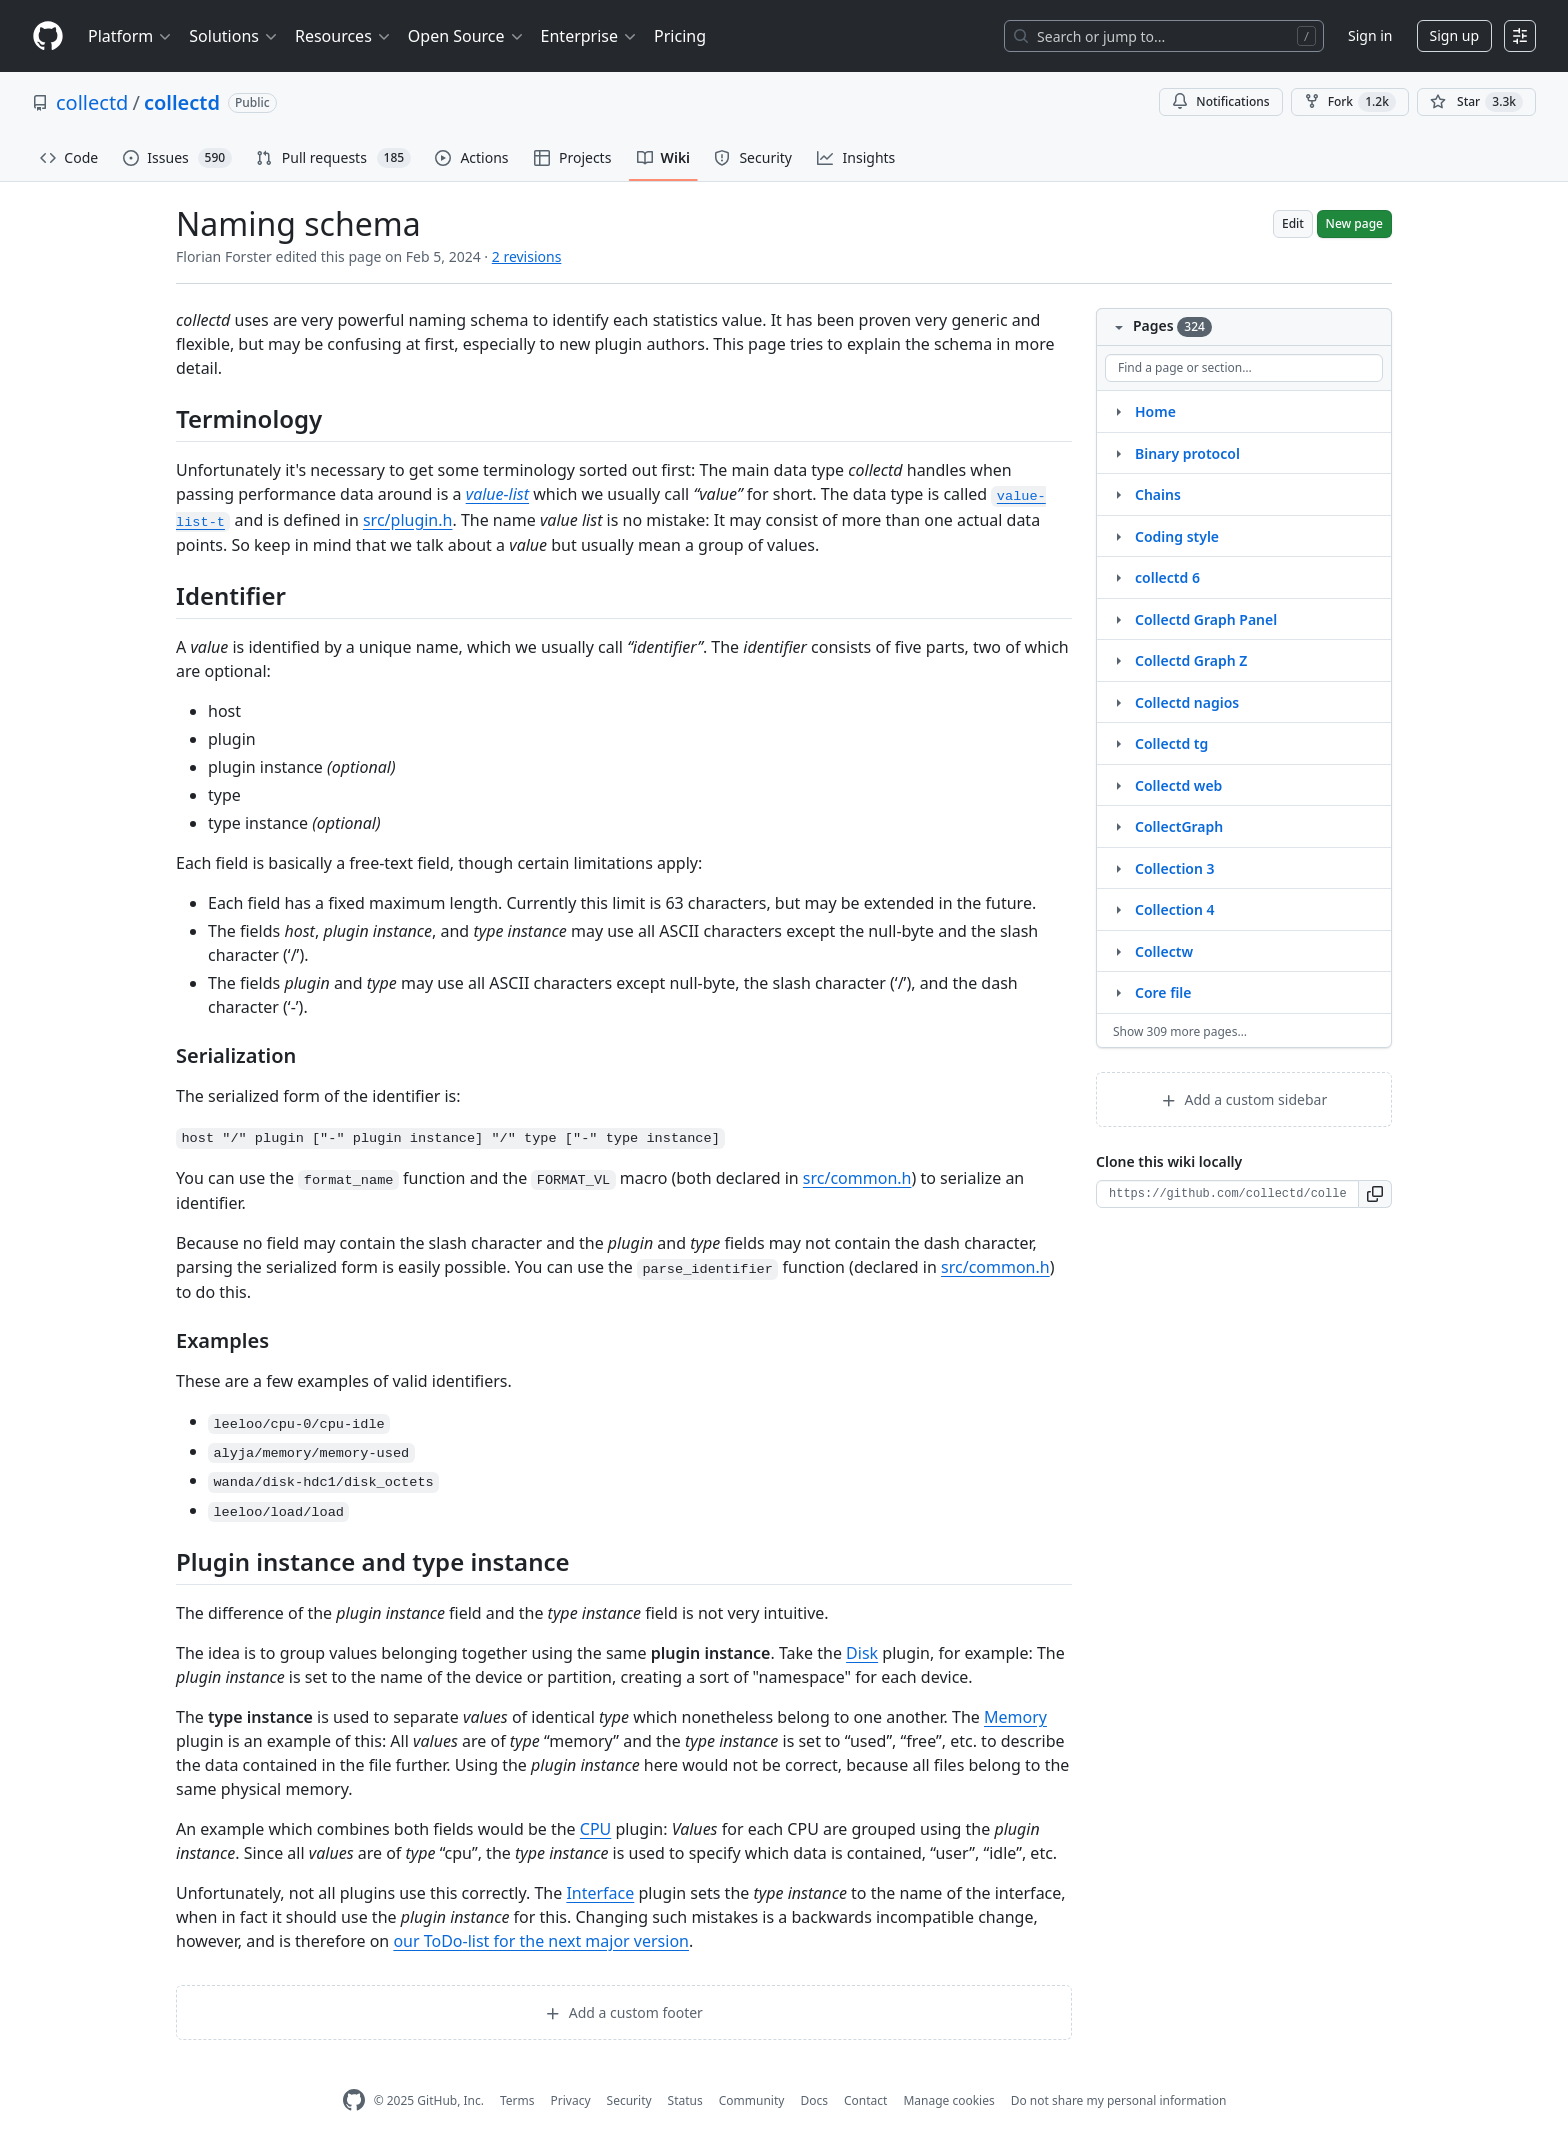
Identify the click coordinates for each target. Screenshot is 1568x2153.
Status (685, 2100)
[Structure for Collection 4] (1118, 909)
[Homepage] (48, 36)
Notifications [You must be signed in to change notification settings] (1220, 101)
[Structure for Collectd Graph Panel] (1118, 619)
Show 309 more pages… (1180, 1031)
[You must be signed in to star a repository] (1476, 102)
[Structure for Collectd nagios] (1118, 702)
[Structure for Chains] (1118, 494)
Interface (600, 1893)
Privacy (571, 2100)
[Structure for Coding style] (1118, 536)
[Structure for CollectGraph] (1118, 826)
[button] (1375, 1194)
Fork (1350, 102)
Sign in (1370, 35)
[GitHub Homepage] (354, 2100)
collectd (92, 102)
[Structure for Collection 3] (1118, 868)
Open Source (466, 36)
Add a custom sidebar (1244, 1099)
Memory (1015, 1717)
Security (629, 2100)
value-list (497, 494)
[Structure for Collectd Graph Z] (1118, 660)
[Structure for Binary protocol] (1118, 453)
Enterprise (589, 36)
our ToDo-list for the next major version (541, 1941)
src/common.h (857, 1178)
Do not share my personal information (1119, 2100)
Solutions (234, 36)
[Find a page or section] (1244, 368)
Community (752, 2100)
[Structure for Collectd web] (1118, 785)
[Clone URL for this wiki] (1227, 1194)
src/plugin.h (407, 520)
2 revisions (527, 256)
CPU (596, 1829)
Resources (343, 36)
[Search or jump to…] (1164, 36)
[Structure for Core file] (1118, 992)
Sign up (1454, 35)
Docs (814, 2100)
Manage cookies (948, 2100)
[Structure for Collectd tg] (1118, 743)
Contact (865, 2100)
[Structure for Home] (1118, 411)
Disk (862, 1653)
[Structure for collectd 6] (1118, 577)
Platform (130, 36)
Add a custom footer (624, 2012)
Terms (517, 2100)
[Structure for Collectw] (1118, 951)
